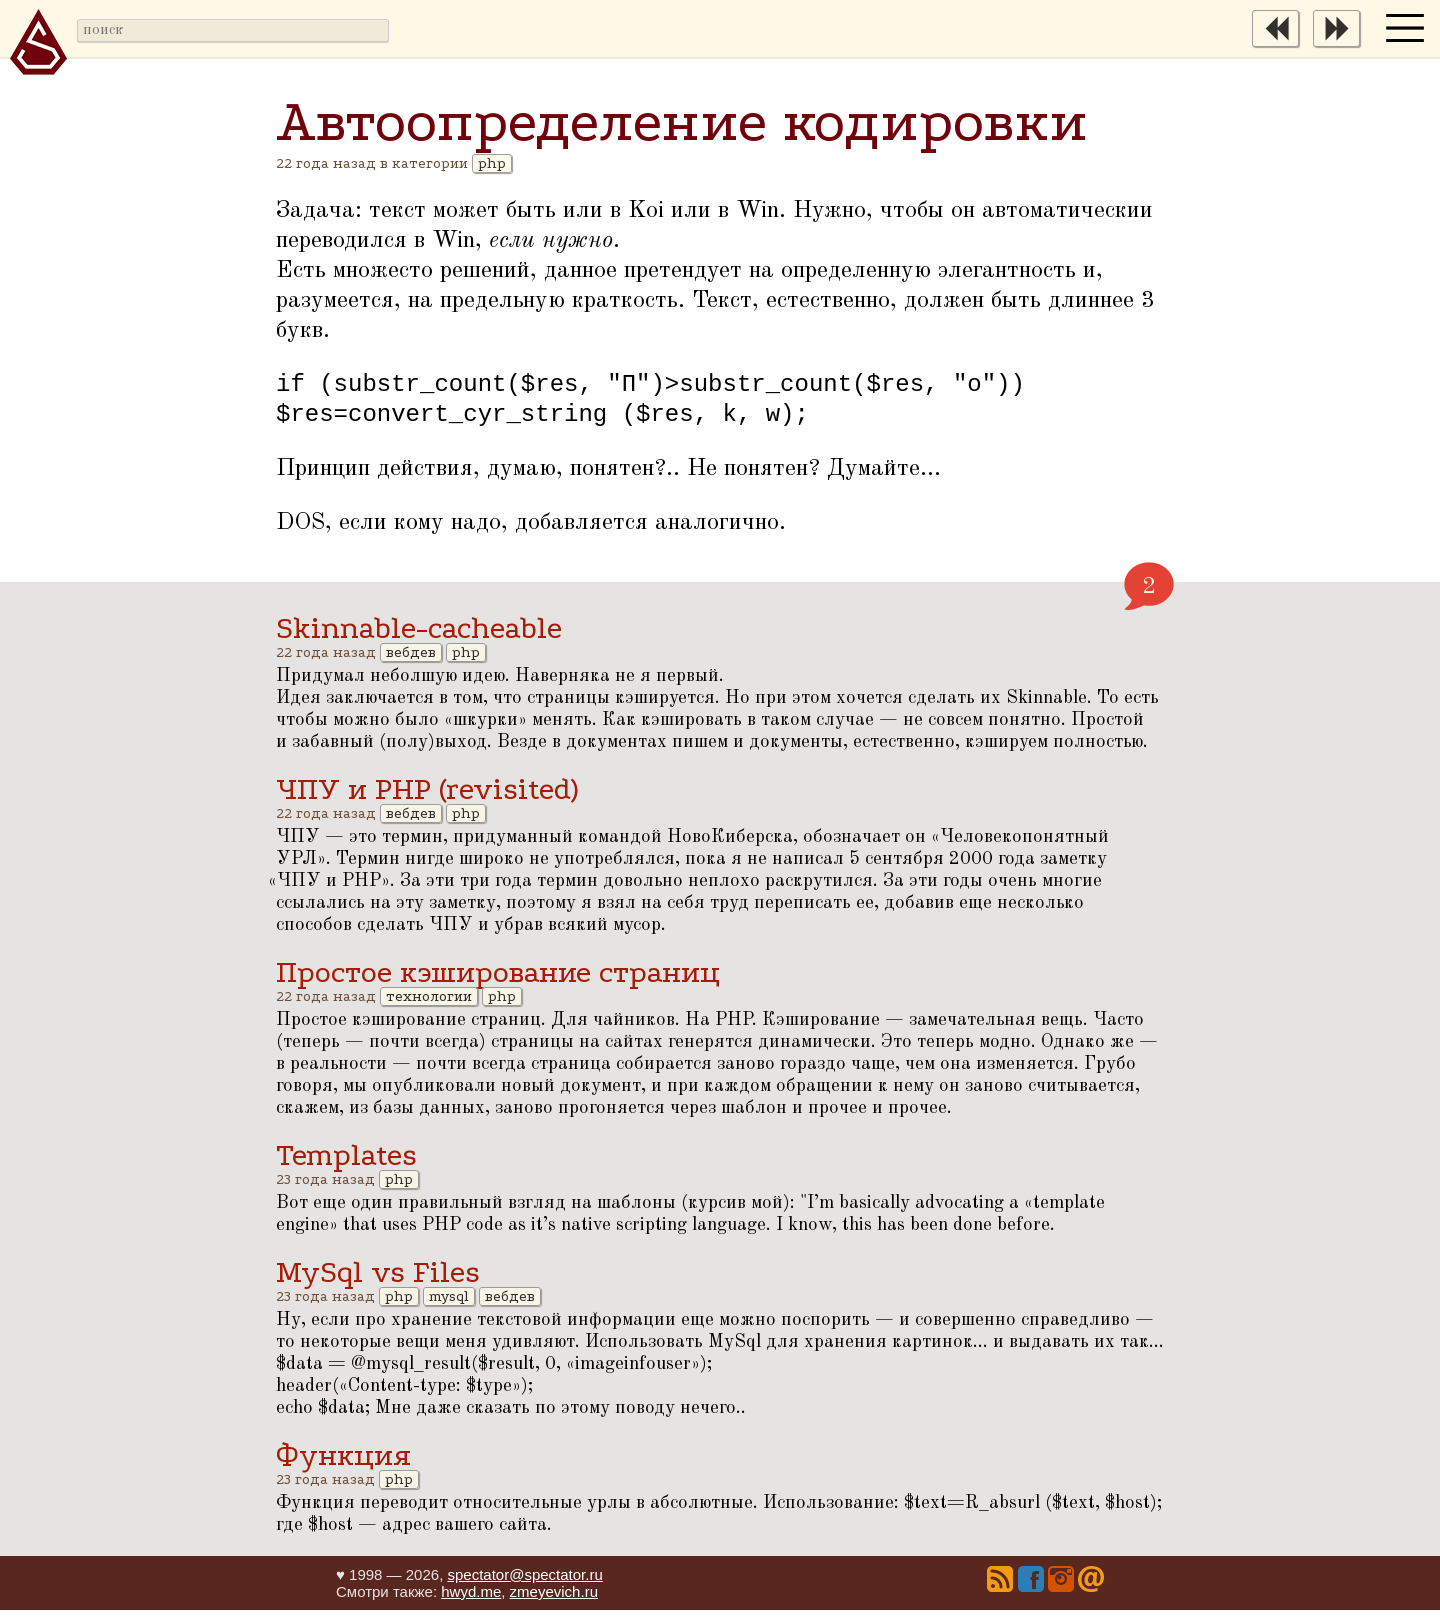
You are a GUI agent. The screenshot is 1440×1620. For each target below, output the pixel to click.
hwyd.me (471, 1601)
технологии (429, 1006)
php (492, 163)
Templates (346, 1165)
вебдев (411, 662)
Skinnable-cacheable (419, 638)
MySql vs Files (378, 1282)
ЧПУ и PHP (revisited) (427, 799)
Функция (343, 1465)
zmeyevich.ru (554, 1601)
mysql (449, 1306)
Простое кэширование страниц (498, 982)
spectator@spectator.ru (524, 1584)
